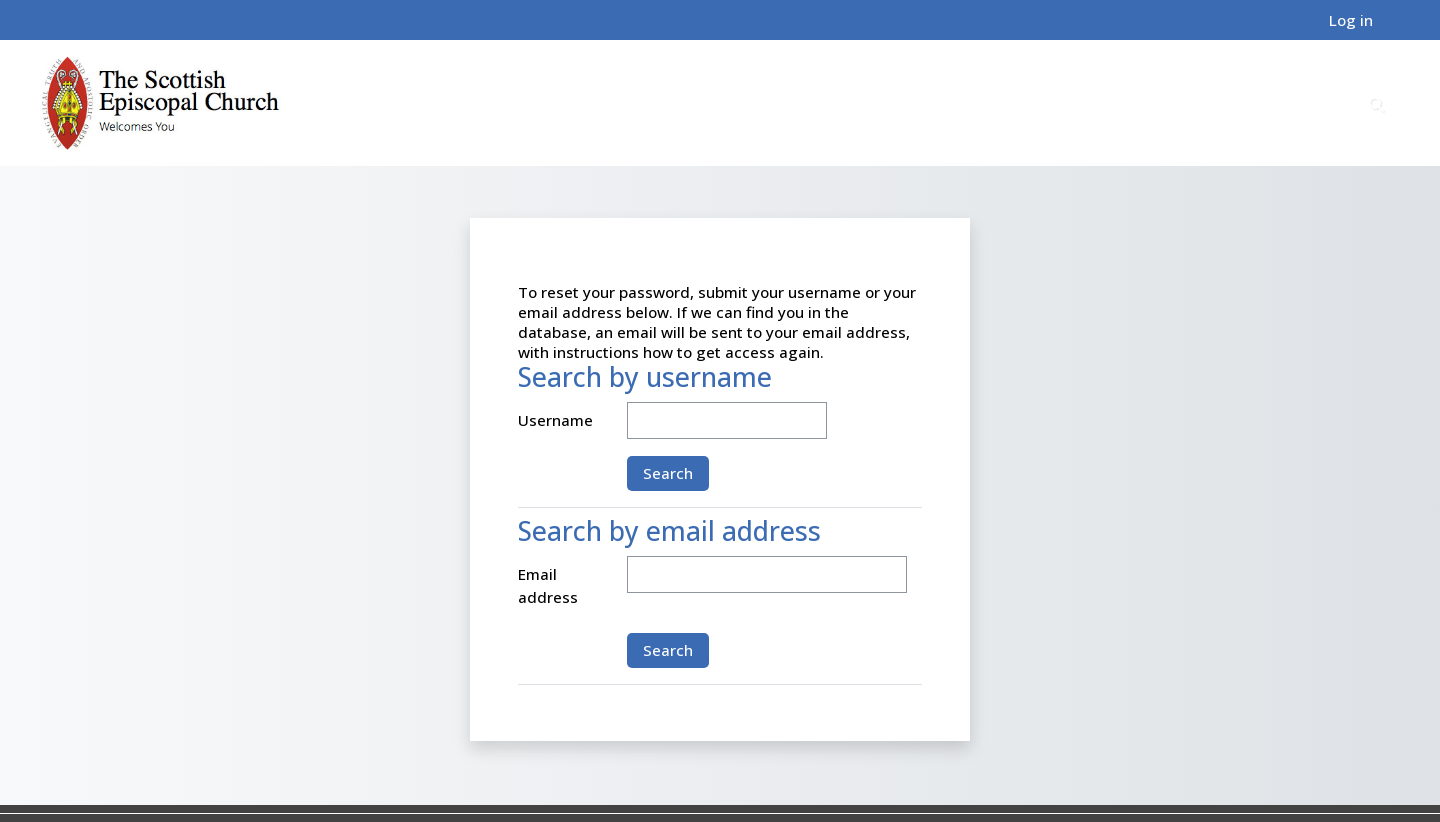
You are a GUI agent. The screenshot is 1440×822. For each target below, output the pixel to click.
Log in (1351, 20)
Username (555, 420)
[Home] (161, 102)
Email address (548, 585)
